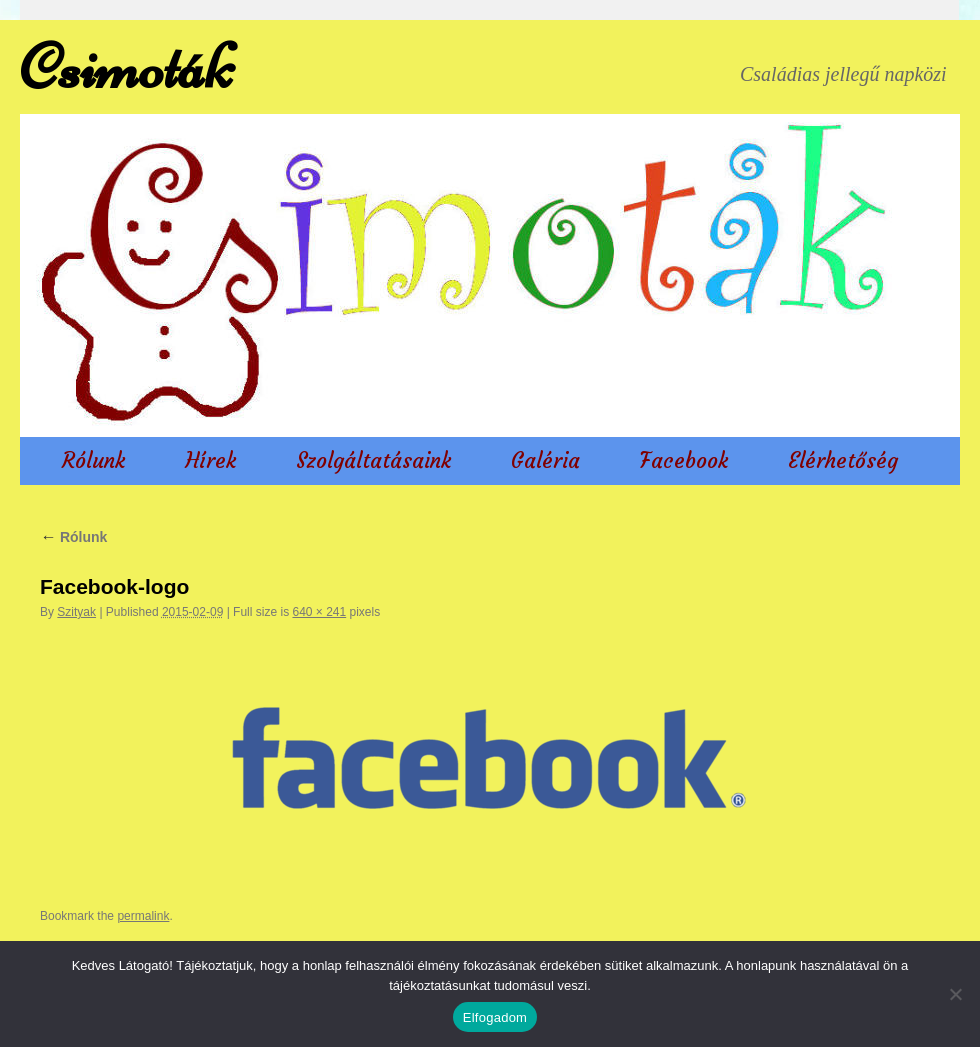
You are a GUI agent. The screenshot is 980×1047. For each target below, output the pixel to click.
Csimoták (126, 67)
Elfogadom (495, 1017)
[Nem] (955, 994)
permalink (143, 916)
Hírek (210, 460)
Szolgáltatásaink (373, 460)
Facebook (684, 460)
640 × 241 (319, 612)
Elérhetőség (843, 460)
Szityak (76, 612)
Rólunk (93, 460)
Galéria (545, 460)
